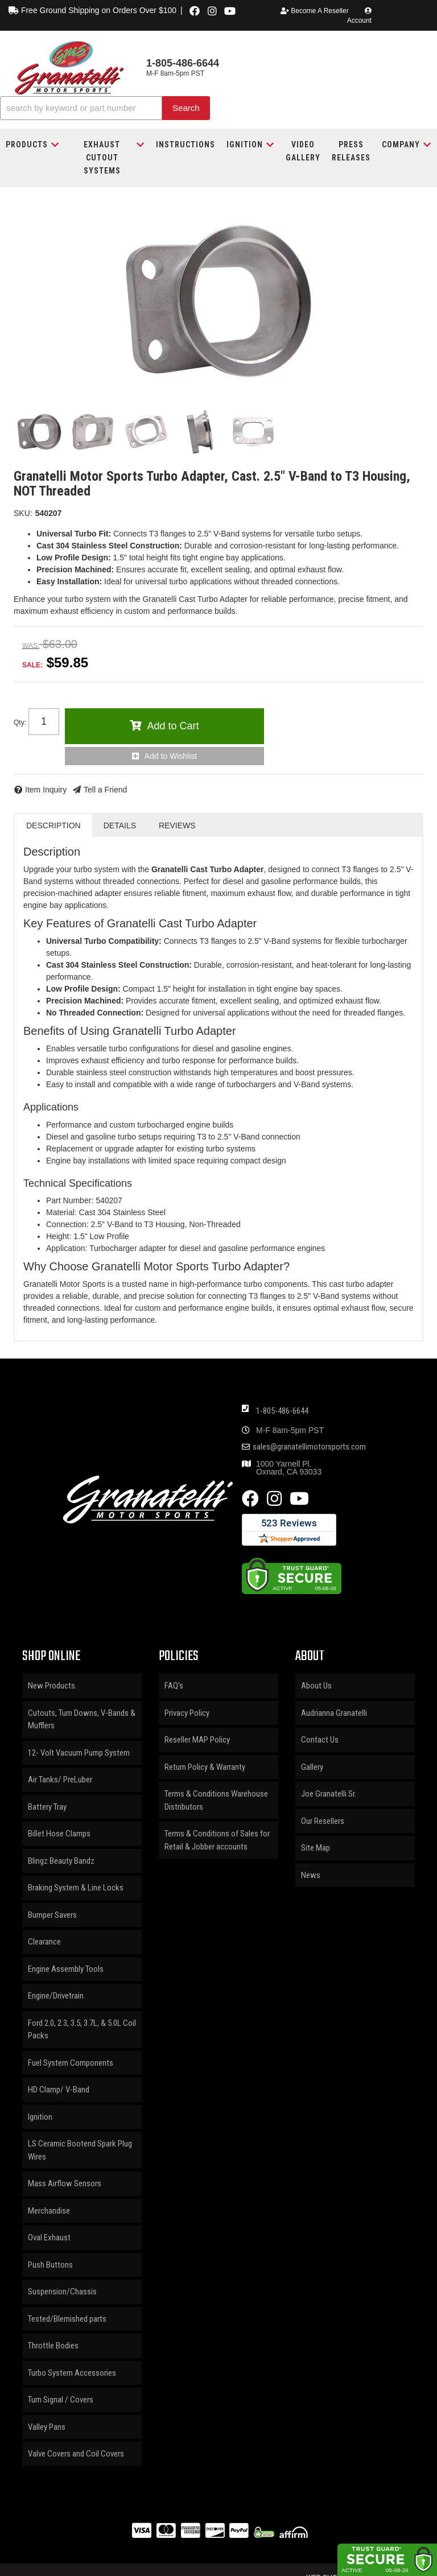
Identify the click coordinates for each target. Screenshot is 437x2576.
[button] (105, 108)
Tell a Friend (105, 789)
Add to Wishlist (171, 756)
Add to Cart (173, 726)
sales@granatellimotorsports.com (309, 1447)
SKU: (23, 513)
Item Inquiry (46, 789)
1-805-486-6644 (282, 1411)
